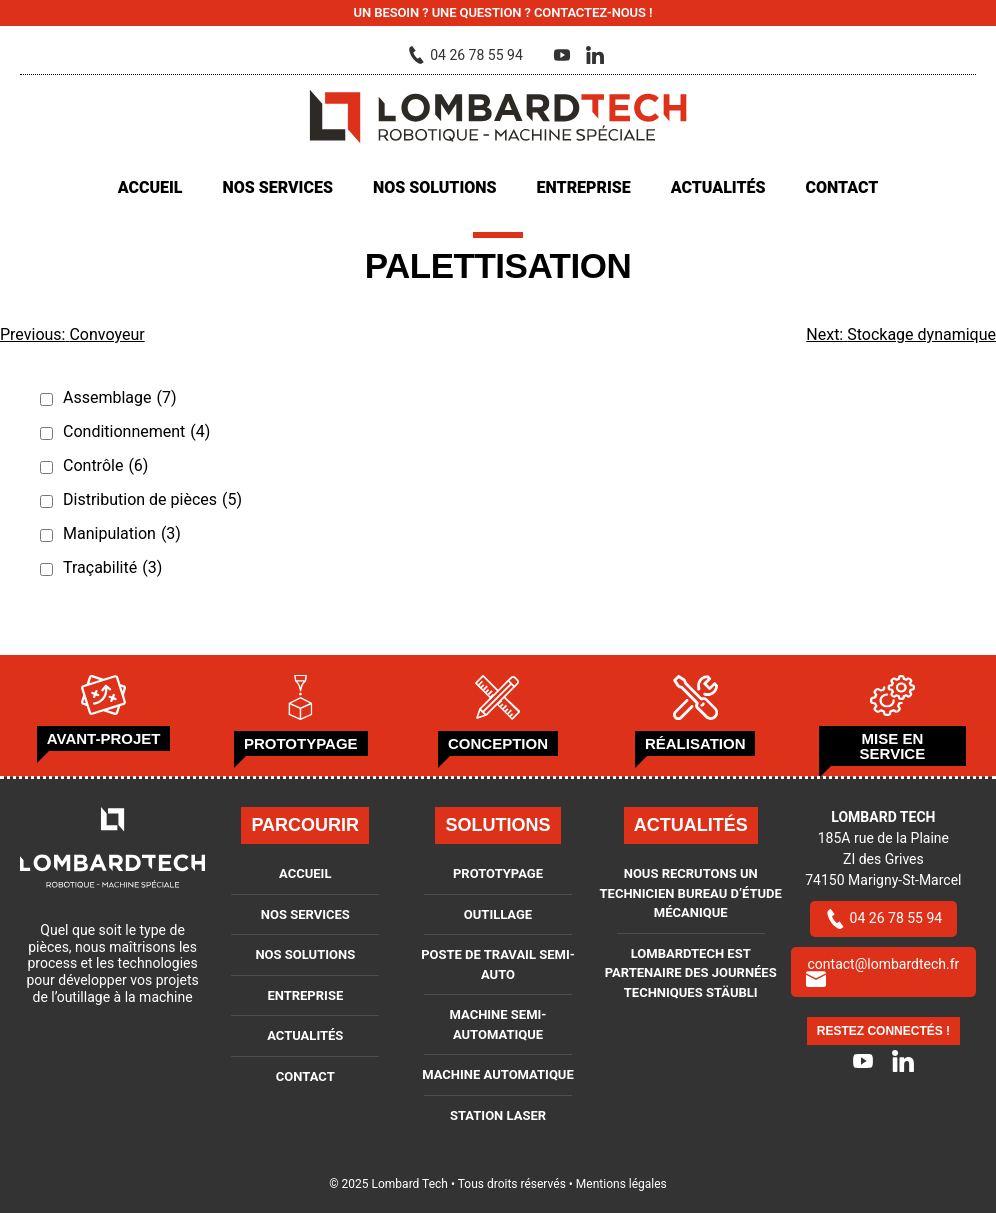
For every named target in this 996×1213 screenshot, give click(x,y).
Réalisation (695, 743)
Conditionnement (136, 432)
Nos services (277, 187)
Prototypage (301, 743)
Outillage (498, 914)
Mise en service (893, 746)
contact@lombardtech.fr (882, 971)
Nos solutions (435, 187)
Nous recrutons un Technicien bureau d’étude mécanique (691, 893)
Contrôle (105, 466)
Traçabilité (112, 568)
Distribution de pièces (152, 500)
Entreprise (584, 187)
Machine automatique (498, 1074)
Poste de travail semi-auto (498, 964)
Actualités (718, 187)
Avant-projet (104, 738)
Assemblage (120, 398)
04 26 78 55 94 (884, 918)
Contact (842, 187)
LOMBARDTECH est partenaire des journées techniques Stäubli (691, 973)
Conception (498, 743)
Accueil (150, 187)
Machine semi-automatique (498, 1024)
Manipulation (122, 534)
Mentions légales (621, 1184)
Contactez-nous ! (593, 12)
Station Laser (498, 1115)
